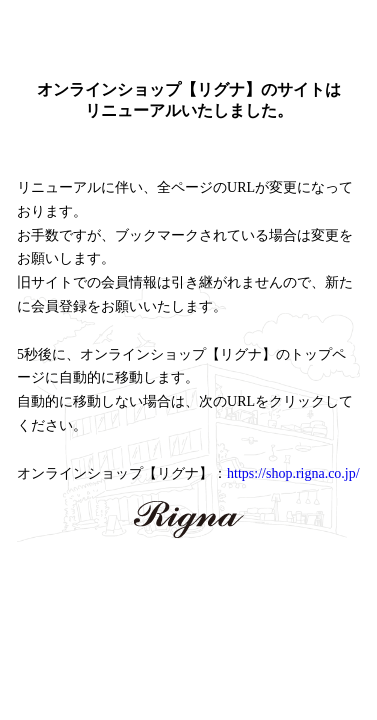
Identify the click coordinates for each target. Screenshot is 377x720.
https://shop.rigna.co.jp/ (293, 473)
